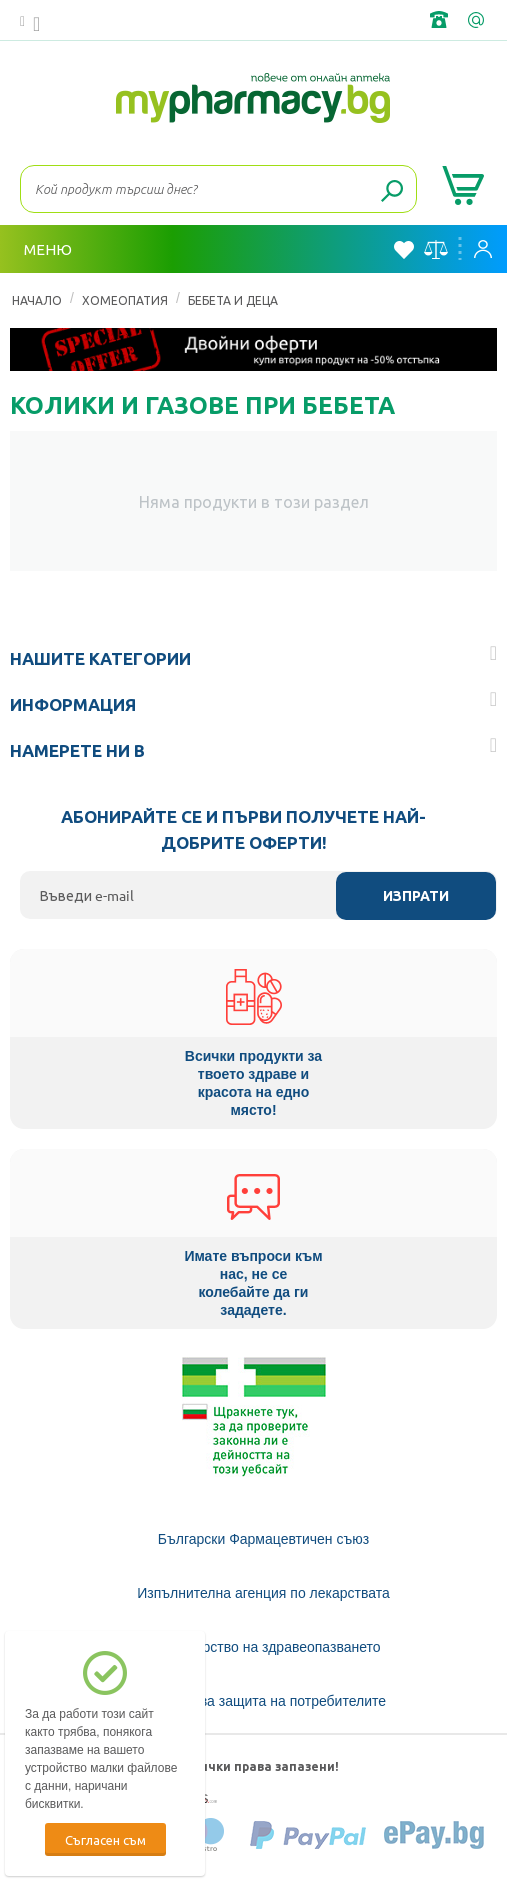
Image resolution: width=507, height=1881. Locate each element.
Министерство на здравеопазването (263, 1647)
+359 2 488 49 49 (441, 20)
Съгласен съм (105, 1839)
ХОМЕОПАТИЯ (125, 300)
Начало (37, 300)
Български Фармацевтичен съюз (263, 1539)
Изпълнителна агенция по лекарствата (263, 1593)
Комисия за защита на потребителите (263, 1701)
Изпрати (416, 896)
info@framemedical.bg (478, 20)
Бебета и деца (233, 300)
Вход (483, 249)
